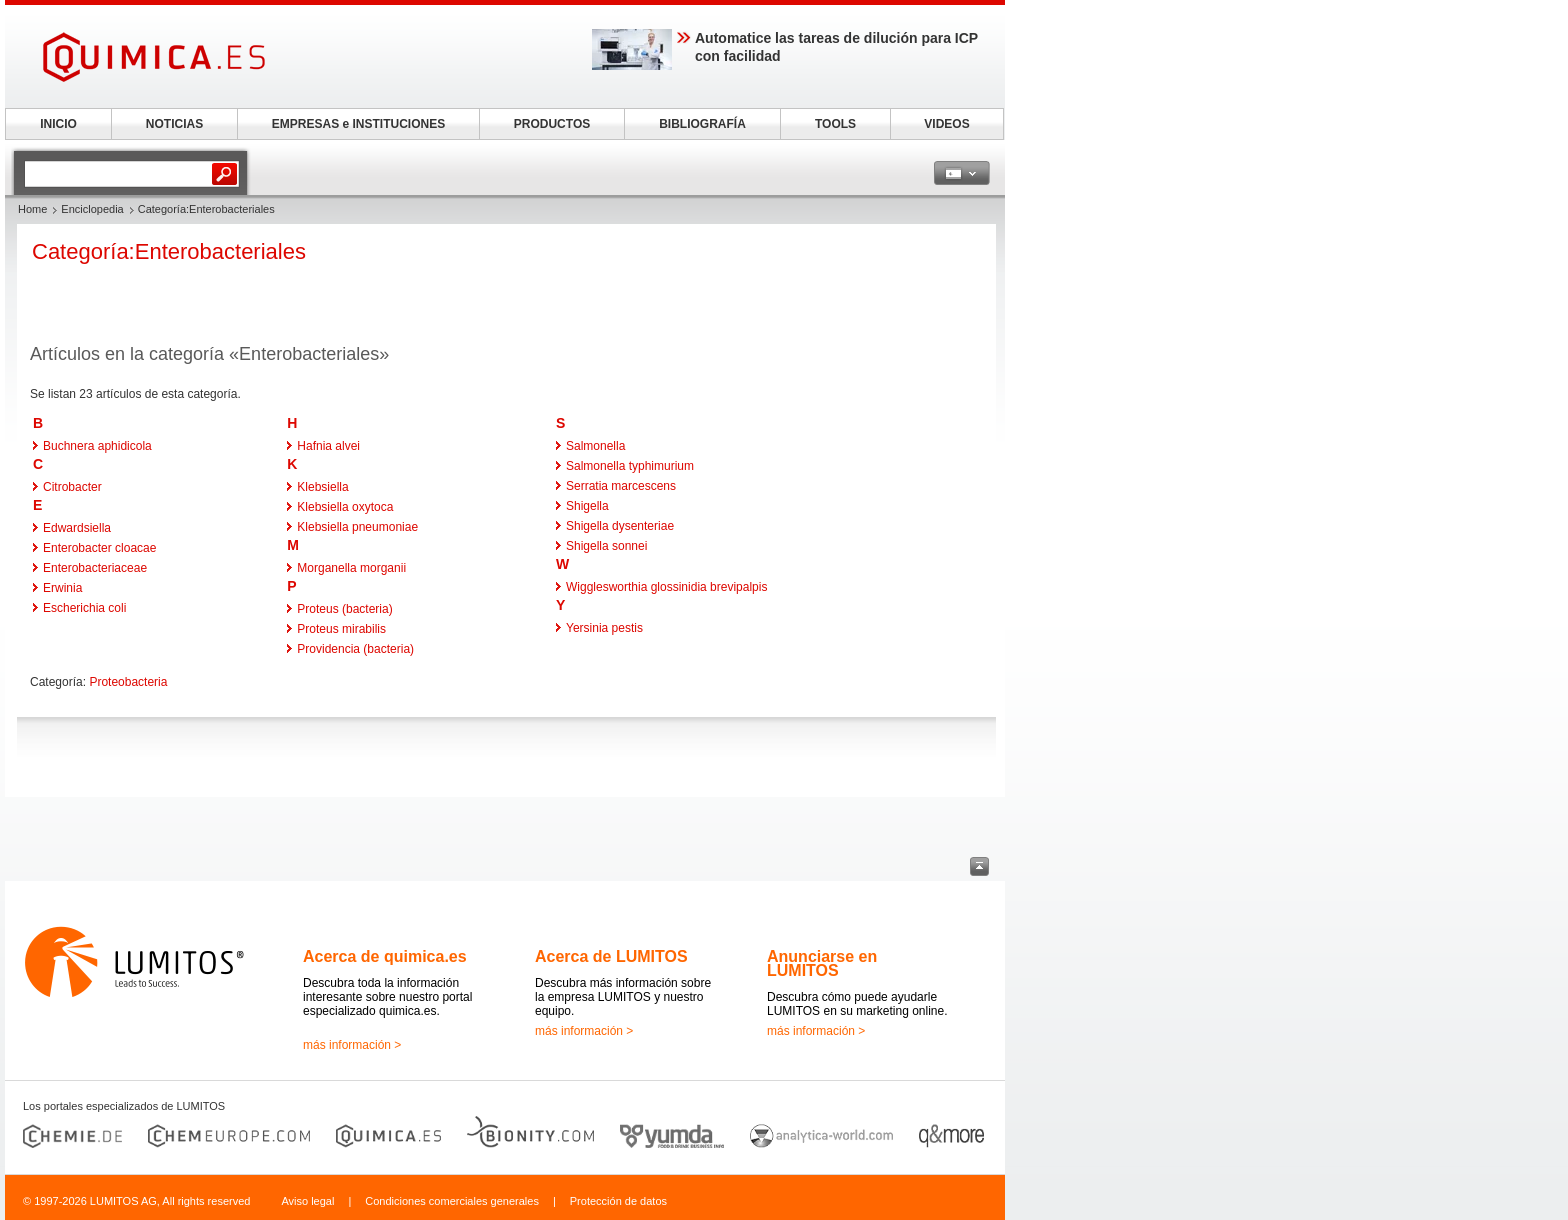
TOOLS (835, 124)
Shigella (587, 506)
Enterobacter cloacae (99, 548)
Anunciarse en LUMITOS (822, 963)
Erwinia (62, 588)
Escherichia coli (84, 608)
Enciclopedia (92, 209)
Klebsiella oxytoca (345, 507)
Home (32, 209)
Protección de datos (618, 1201)
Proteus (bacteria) (344, 609)
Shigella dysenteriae (620, 526)
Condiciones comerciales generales (452, 1201)
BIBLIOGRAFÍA (702, 124)
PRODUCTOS (552, 124)
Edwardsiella (77, 528)
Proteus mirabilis (341, 629)
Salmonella (595, 446)
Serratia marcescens (621, 486)
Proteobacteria (128, 682)
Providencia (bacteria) (355, 649)
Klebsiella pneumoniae (357, 527)
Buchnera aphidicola (97, 446)
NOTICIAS (174, 124)
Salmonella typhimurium (630, 466)
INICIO (58, 124)
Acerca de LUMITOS (611, 956)
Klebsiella (322, 487)
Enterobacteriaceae (95, 568)
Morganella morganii (351, 568)
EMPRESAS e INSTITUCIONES (358, 124)
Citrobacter (72, 487)
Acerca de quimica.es (385, 956)
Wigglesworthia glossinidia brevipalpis (666, 587)
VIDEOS (946, 124)
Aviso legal (307, 1201)
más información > (352, 1045)
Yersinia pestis (604, 628)
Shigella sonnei (606, 546)
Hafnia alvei (328, 446)
